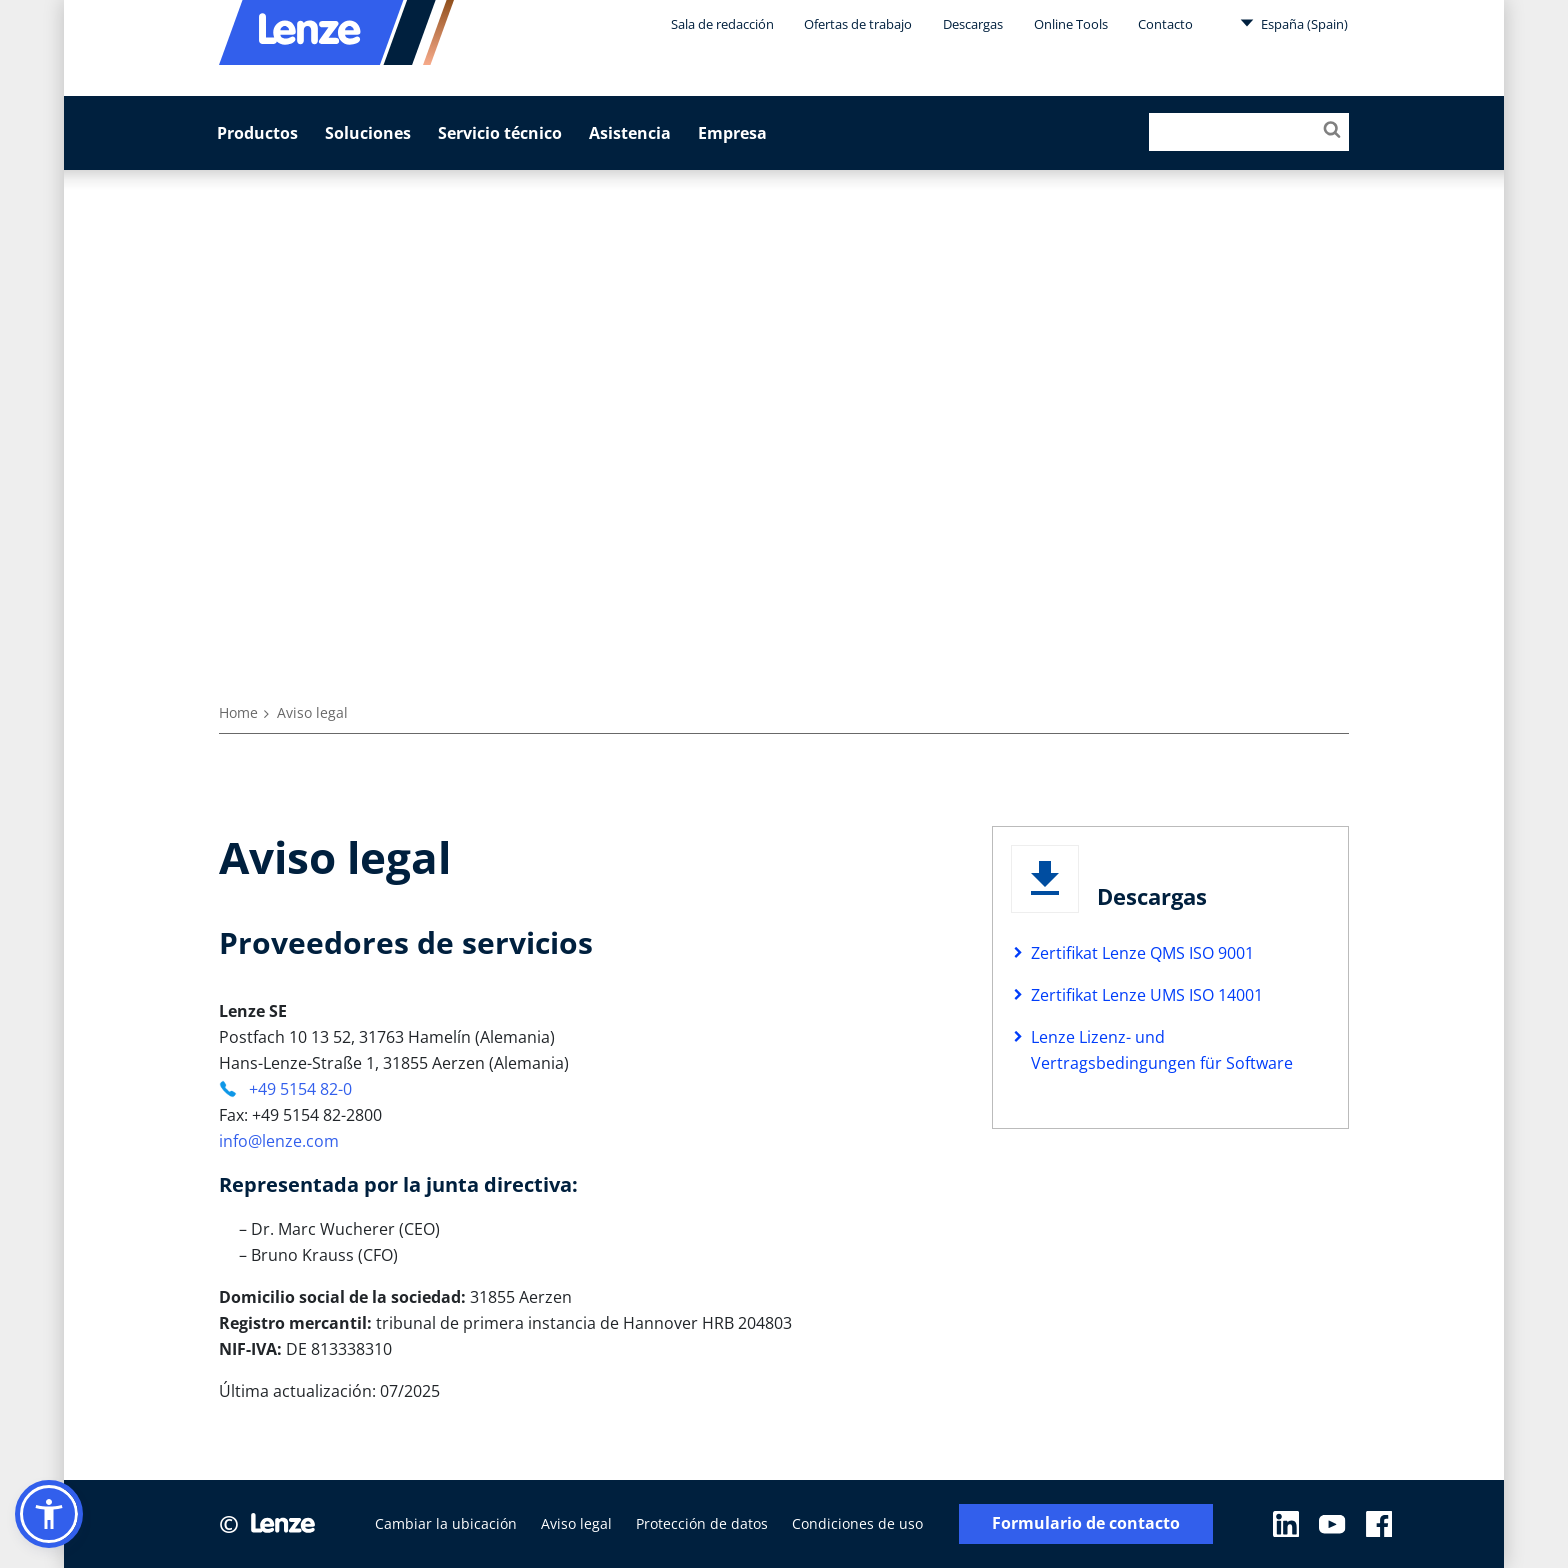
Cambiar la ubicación (446, 1523)
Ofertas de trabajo (858, 24)
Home (238, 712)
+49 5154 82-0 (298, 1089)
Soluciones (368, 133)
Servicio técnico (500, 133)
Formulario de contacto (1086, 1523)
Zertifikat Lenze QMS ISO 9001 (1142, 953)
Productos (257, 133)
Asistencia (630, 133)
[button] (49, 1514)
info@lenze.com (279, 1141)
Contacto (1165, 24)
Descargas (973, 24)
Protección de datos (702, 1523)
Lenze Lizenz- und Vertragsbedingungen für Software (1162, 1050)
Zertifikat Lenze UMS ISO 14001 (1147, 995)
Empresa (732, 133)
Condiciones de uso (857, 1523)
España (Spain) (1294, 23)
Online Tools (1071, 24)
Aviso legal (576, 1523)
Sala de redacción (722, 24)
